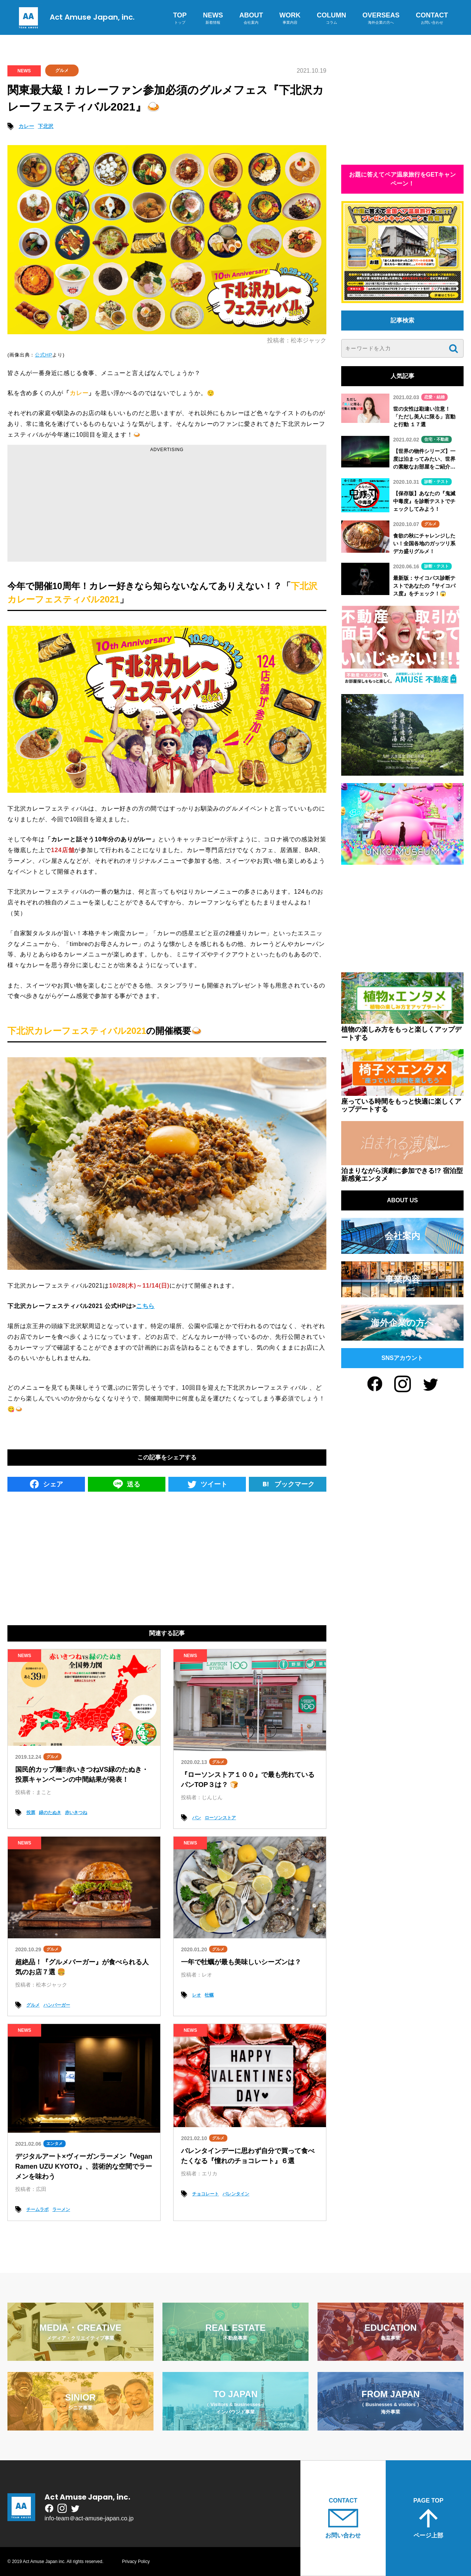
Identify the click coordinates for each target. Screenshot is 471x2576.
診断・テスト (436, 481)
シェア (46, 1484)
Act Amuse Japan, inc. (75, 17)
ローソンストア (220, 1817)
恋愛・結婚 (434, 397)
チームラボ (37, 2209)
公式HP (43, 355)
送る (126, 1484)
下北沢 (45, 126)
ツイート (207, 1484)
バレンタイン (236, 2193)
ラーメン (61, 2209)
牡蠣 (209, 1995)
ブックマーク (287, 1484)
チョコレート (205, 2193)
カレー (26, 126)
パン (196, 1817)
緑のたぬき (50, 1812)
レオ (196, 1995)
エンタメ (54, 2143)
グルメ (62, 70)
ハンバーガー (56, 2005)
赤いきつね (76, 1812)
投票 (30, 1812)
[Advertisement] (167, 506)
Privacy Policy (136, 2561)
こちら (145, 1306)
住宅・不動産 (436, 439)
